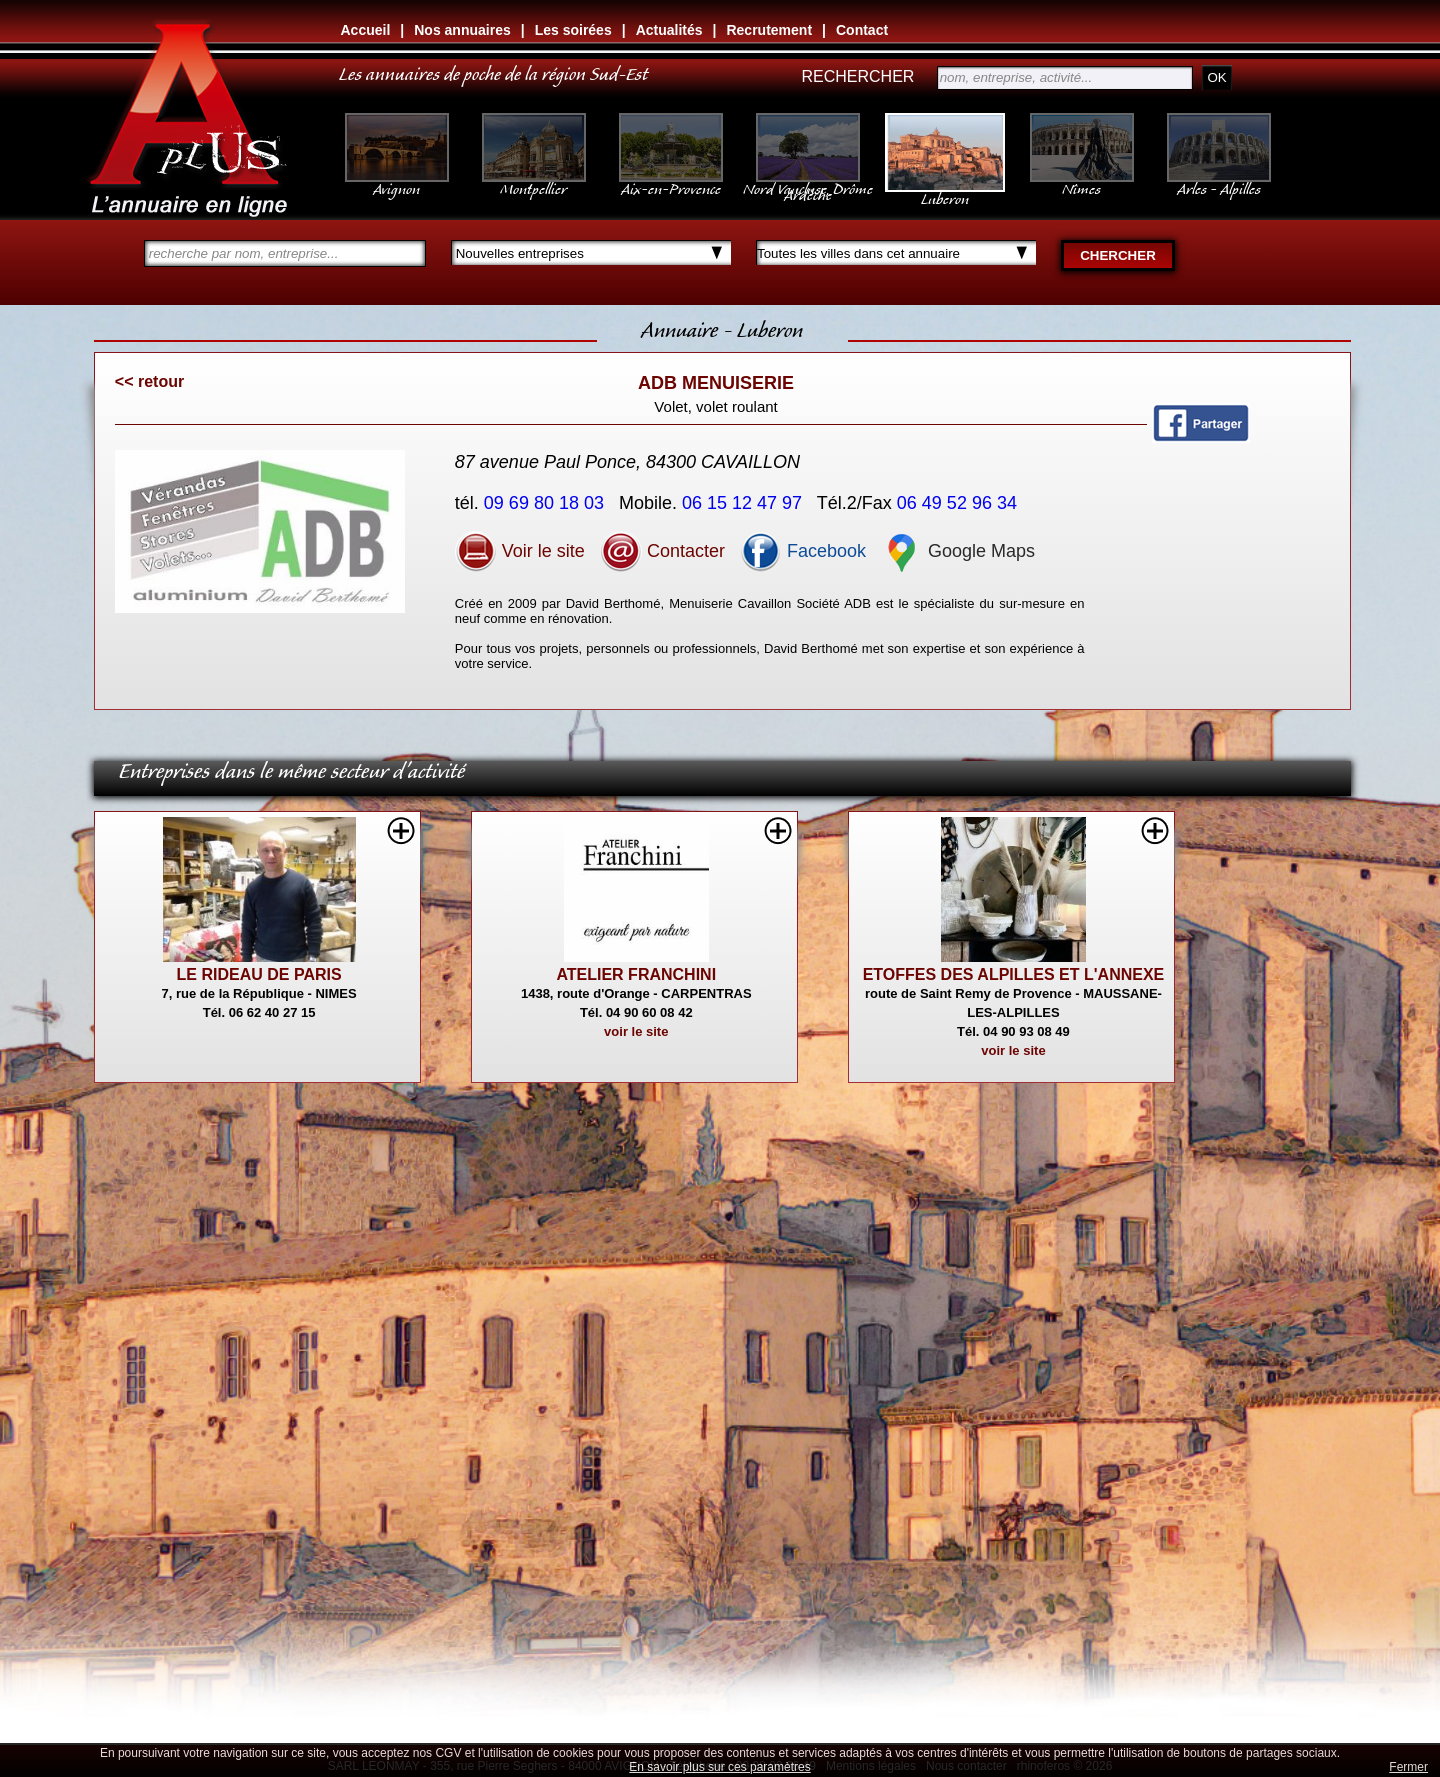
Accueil (366, 30)
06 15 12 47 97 (744, 503)
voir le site (636, 1031)
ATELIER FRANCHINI (636, 974)
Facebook (803, 551)
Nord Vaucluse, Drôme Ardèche (808, 182)
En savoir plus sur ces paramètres (719, 1767)
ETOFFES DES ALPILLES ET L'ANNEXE (1014, 974)
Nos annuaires (462, 30)
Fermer (1408, 1767)
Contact (862, 30)
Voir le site (520, 551)
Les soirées (573, 30)
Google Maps (958, 551)
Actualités (669, 30)
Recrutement (769, 30)
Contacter (662, 551)
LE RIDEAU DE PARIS (259, 974)
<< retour (149, 381)
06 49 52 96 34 (959, 503)
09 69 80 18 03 (546, 503)
